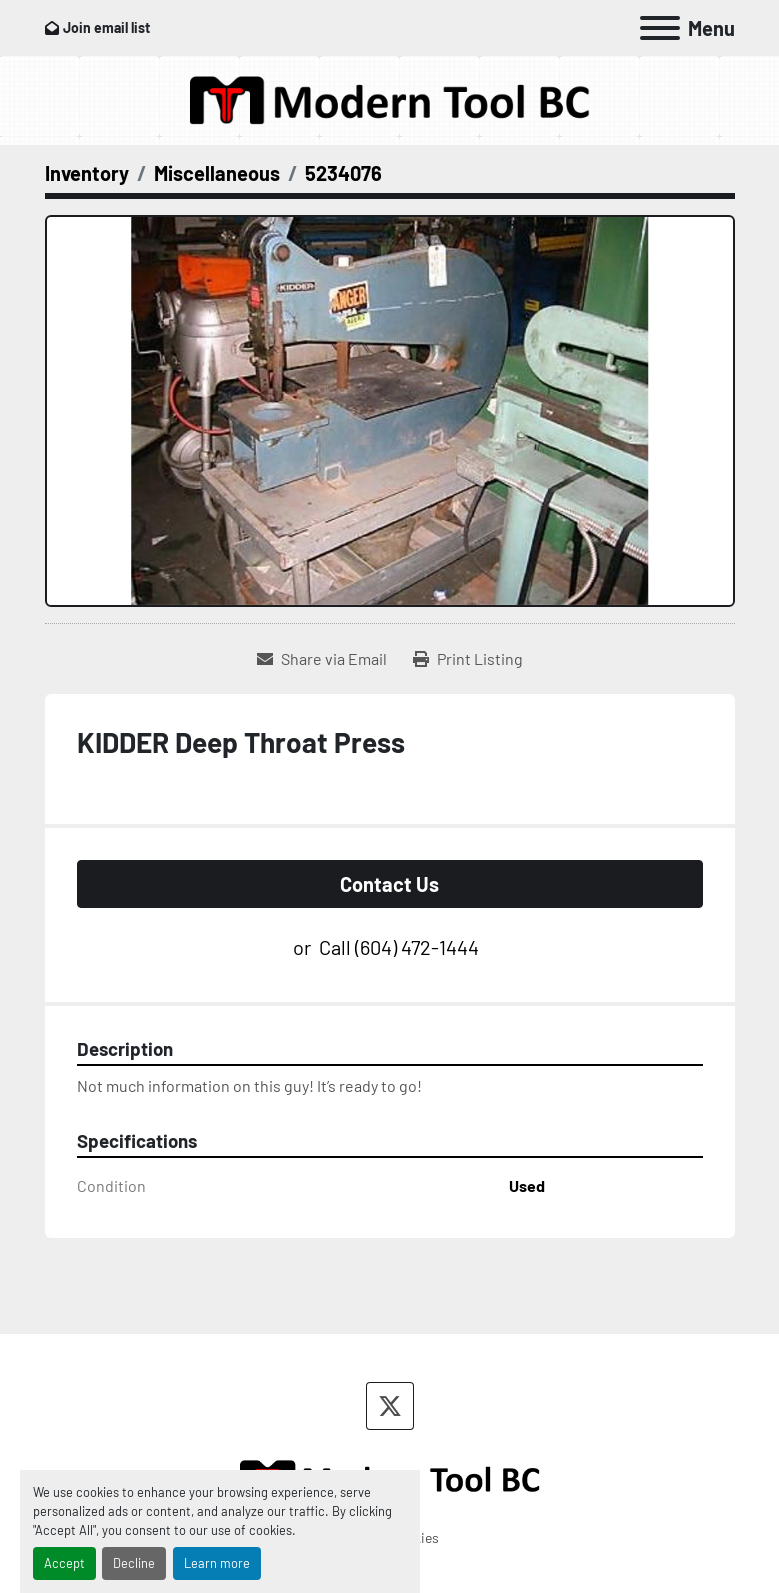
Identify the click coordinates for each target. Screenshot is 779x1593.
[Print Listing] (468, 659)
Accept (64, 1563)
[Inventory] (87, 173)
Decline (134, 1563)
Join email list (106, 27)
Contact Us (389, 884)
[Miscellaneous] (217, 173)
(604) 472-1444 (417, 947)
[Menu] (660, 28)
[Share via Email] (322, 659)
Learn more (217, 1563)
